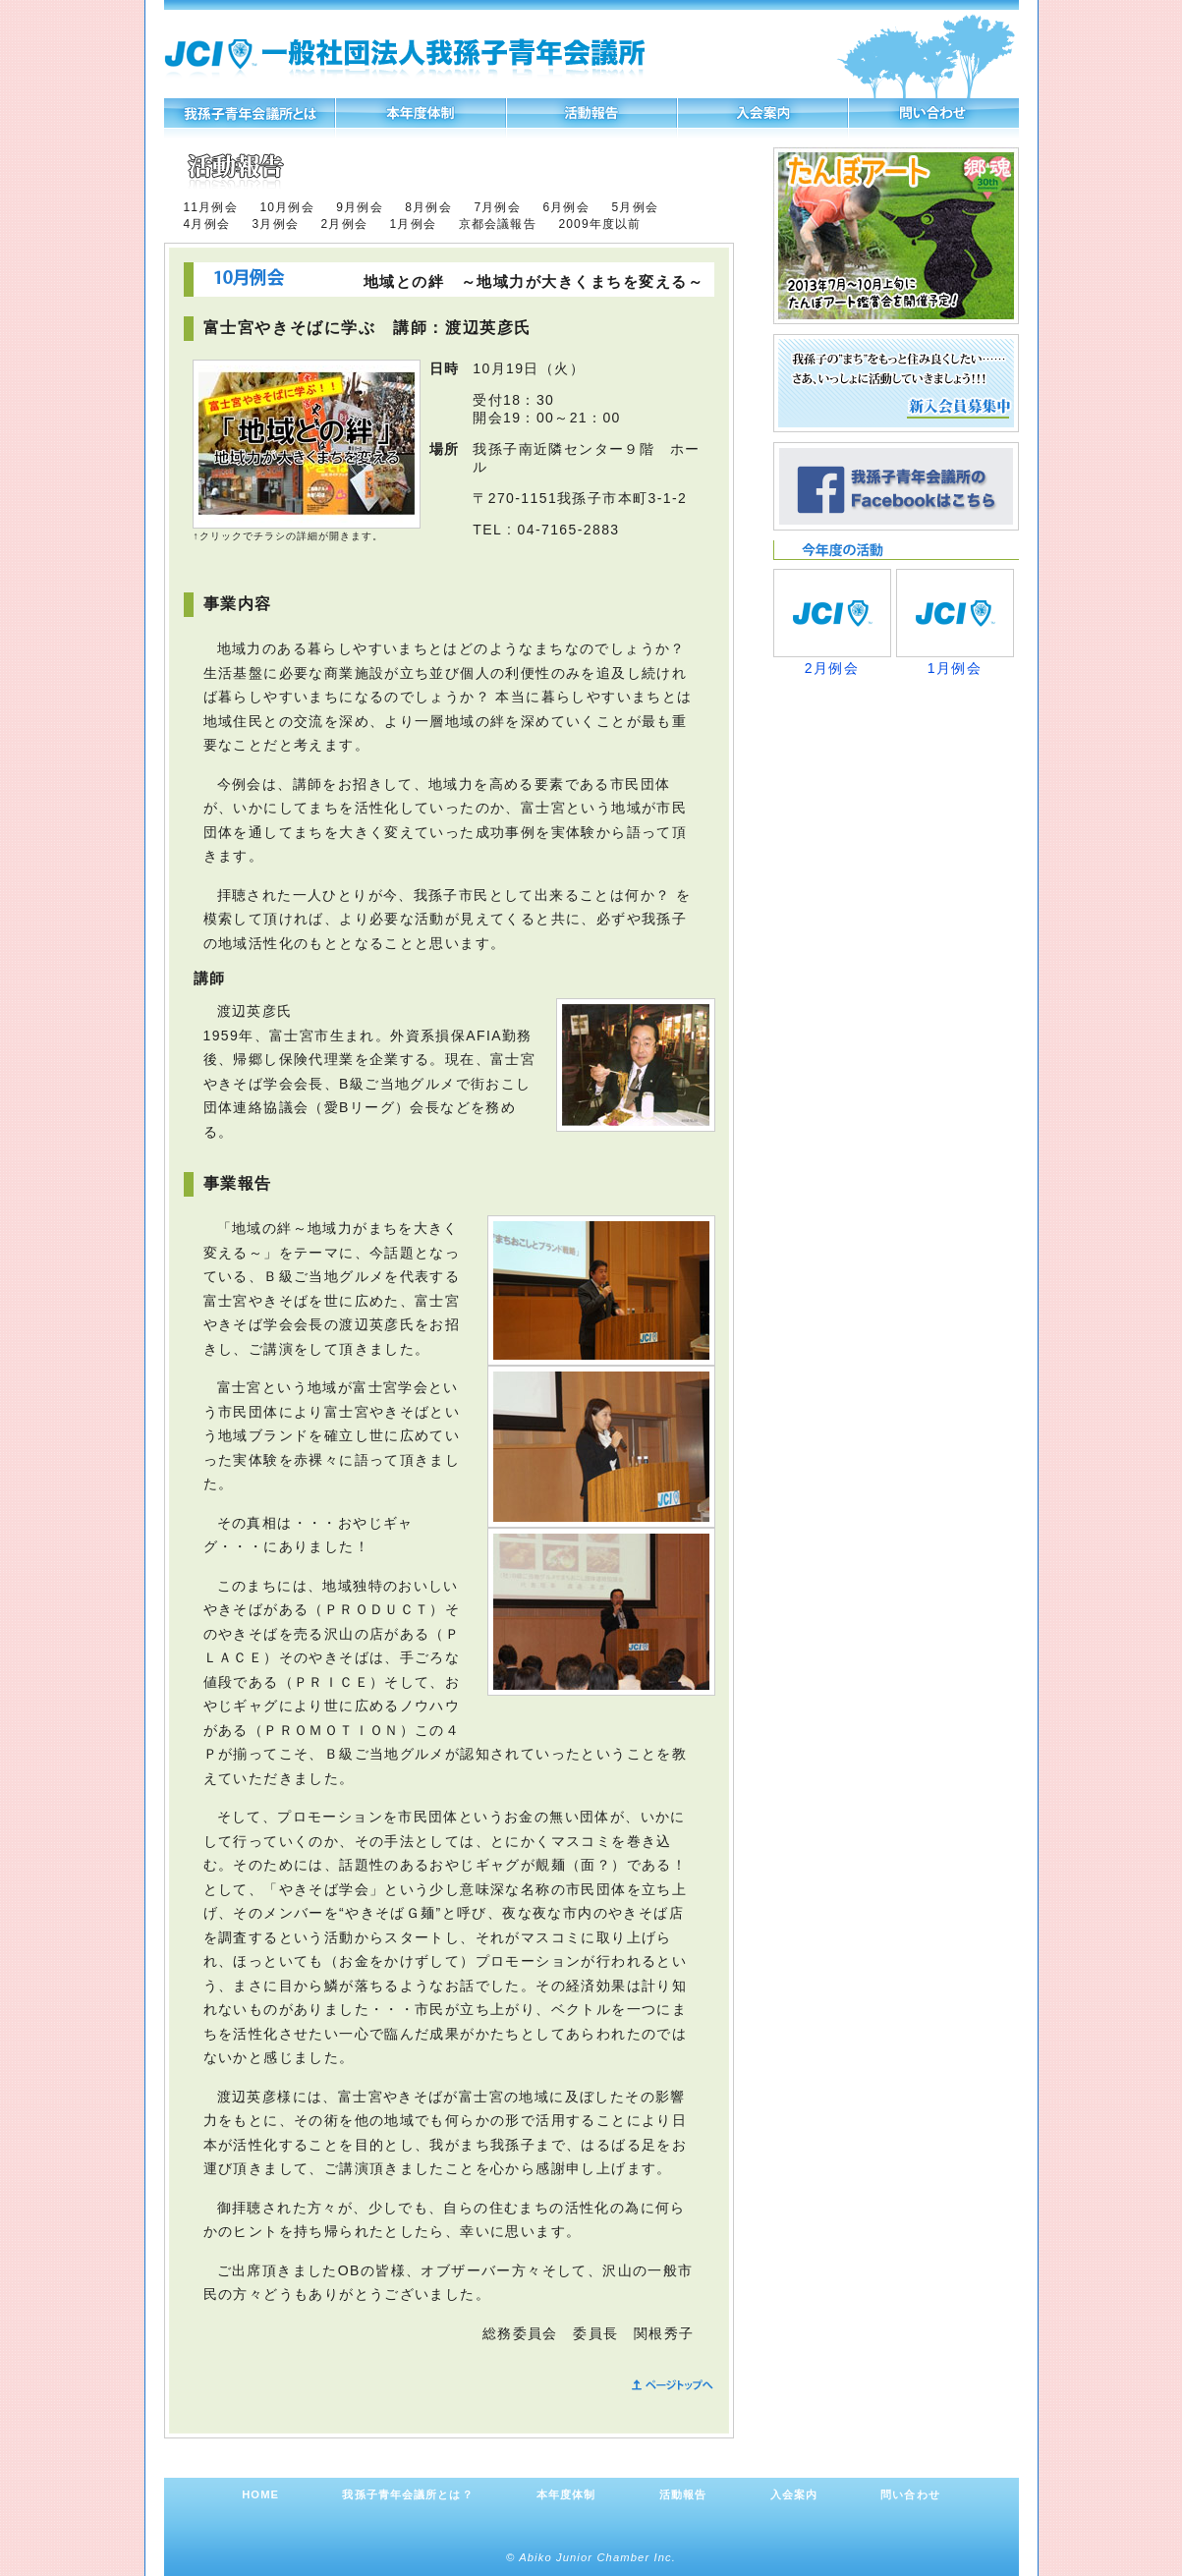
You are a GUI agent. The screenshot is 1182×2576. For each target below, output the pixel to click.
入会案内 (763, 113)
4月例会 (207, 224)
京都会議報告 (497, 224)
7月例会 (497, 207)
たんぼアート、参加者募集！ (896, 235)
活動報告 (592, 113)
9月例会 (359, 207)
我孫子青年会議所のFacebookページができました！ (896, 486)
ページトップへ (670, 2385)
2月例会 (344, 224)
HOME (260, 2494)
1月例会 (413, 224)
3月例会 (276, 224)
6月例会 (565, 207)
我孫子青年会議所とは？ (249, 113)
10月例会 (286, 207)
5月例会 (634, 207)
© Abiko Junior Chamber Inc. (591, 2557)
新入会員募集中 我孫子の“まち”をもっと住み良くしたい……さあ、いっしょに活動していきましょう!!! (896, 383)
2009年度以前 (599, 224)
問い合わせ (934, 113)
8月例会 (428, 207)
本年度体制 (421, 113)
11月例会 (211, 207)
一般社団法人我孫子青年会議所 (405, 58)
